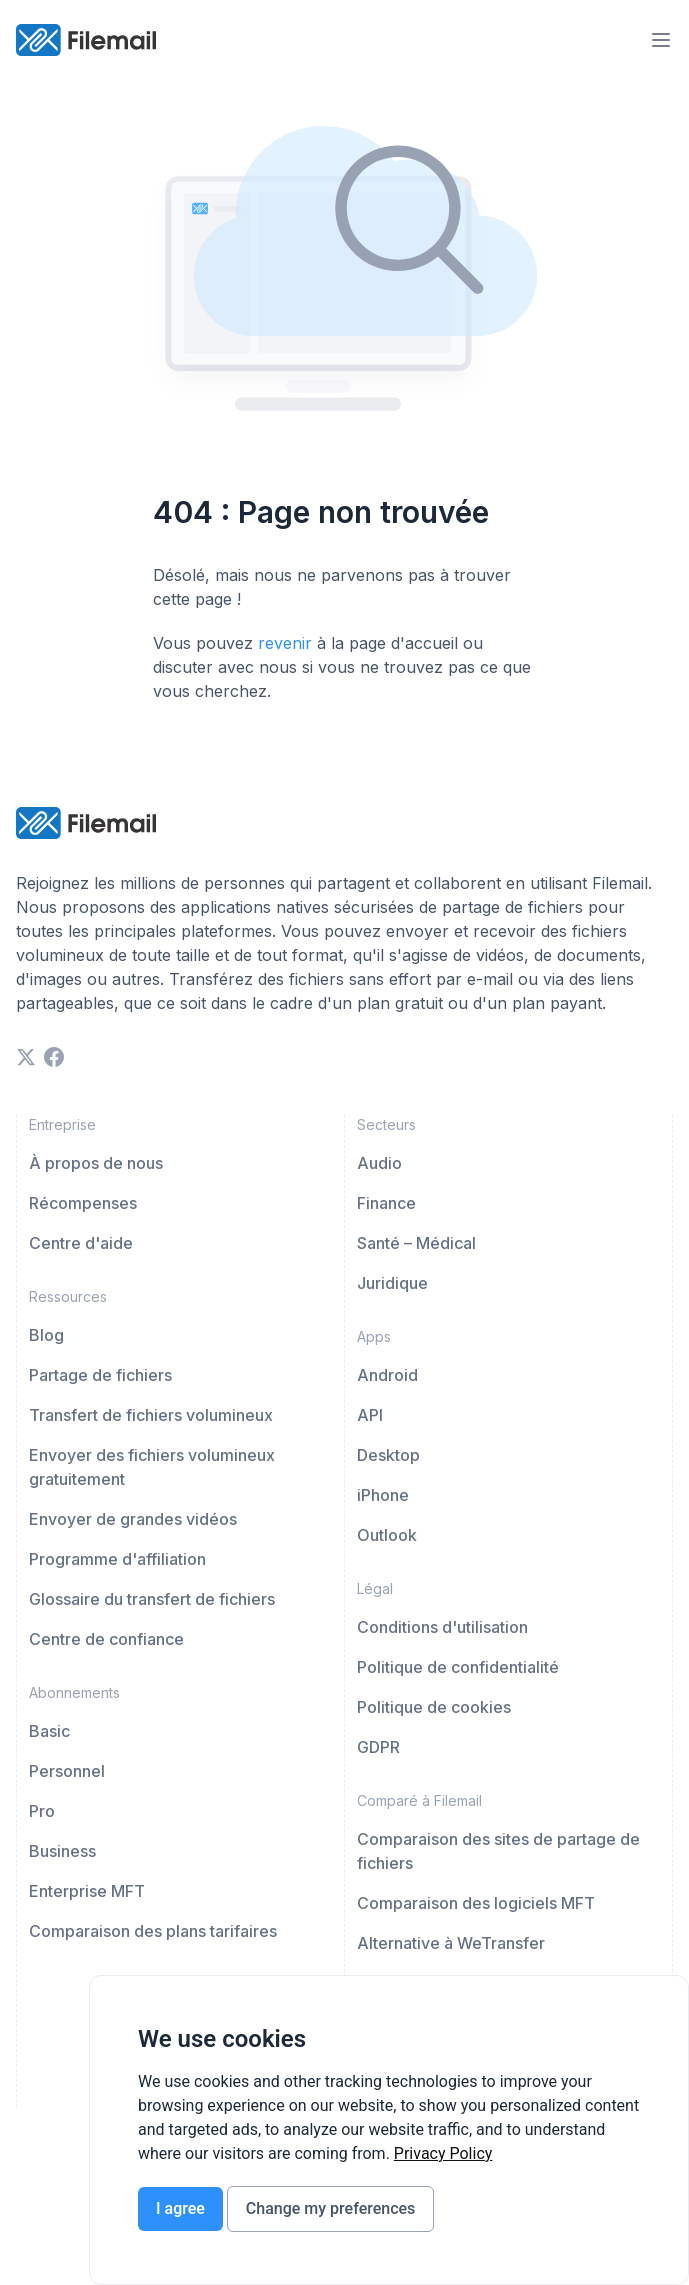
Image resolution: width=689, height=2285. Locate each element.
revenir (285, 643)
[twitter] (26, 1057)
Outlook (387, 1535)
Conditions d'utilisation (442, 1627)
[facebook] (54, 1057)
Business (62, 1851)
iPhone (383, 1495)
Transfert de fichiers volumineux (151, 1415)
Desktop (388, 1455)
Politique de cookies (434, 1707)
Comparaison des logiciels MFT (476, 1903)
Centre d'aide (81, 1243)
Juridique (392, 1283)
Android (387, 1375)
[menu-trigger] (661, 40)
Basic (49, 1731)
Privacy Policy (443, 2153)
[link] (443, 2153)
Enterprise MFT (87, 1891)
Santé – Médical (416, 1243)
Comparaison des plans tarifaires (153, 1931)
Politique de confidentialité (458, 1667)
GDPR (378, 1747)
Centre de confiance (106, 1639)
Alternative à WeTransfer (451, 1943)
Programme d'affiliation (117, 1559)
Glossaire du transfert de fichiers (152, 1599)
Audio (379, 1163)
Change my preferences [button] (330, 2208)
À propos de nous (96, 1163)
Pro (42, 1811)
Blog (46, 1335)
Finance (386, 1203)
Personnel (67, 1771)
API (370, 1415)
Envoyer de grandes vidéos (133, 1519)
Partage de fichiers (100, 1375)
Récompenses (83, 1203)
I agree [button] (180, 2208)
